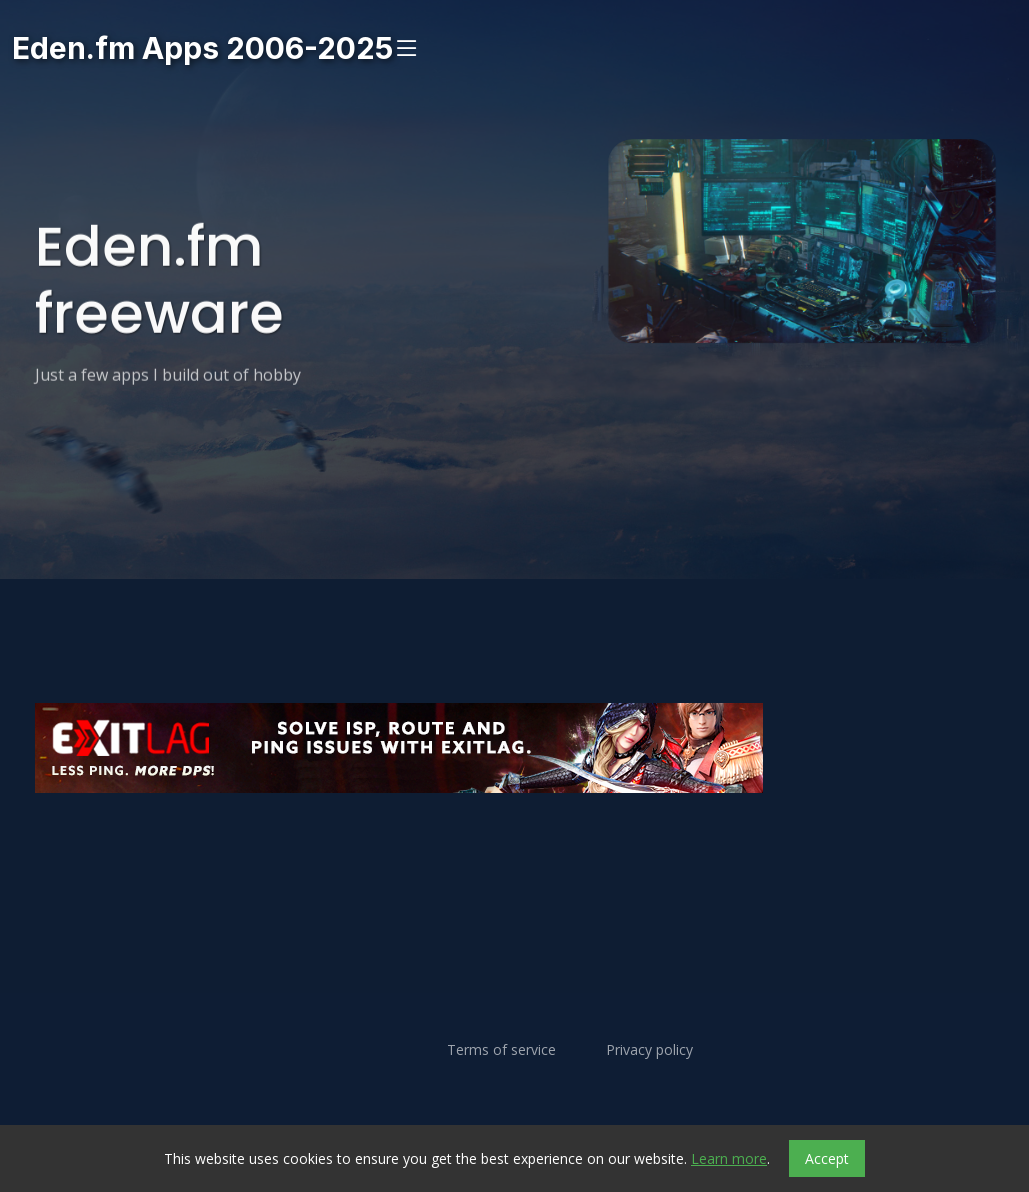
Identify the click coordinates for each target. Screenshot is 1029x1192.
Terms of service (501, 1050)
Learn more (729, 1158)
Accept (827, 1158)
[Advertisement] (515, 853)
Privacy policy (649, 1050)
